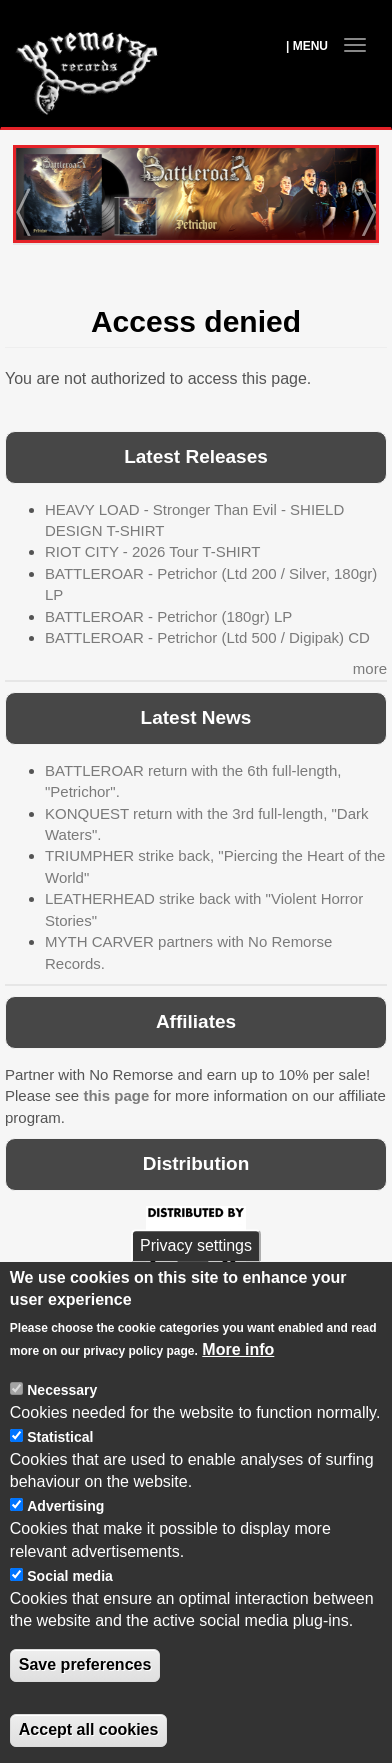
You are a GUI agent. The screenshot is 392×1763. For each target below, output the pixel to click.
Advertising (65, 1535)
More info (238, 1377)
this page (116, 1095)
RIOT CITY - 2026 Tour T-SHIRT (152, 551)
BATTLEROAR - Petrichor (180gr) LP (168, 616)
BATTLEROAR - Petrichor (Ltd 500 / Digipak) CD (207, 637)
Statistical (60, 1465)
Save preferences (85, 1693)
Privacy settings (196, 1273)
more (370, 668)
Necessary (62, 1418)
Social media (70, 1604)
